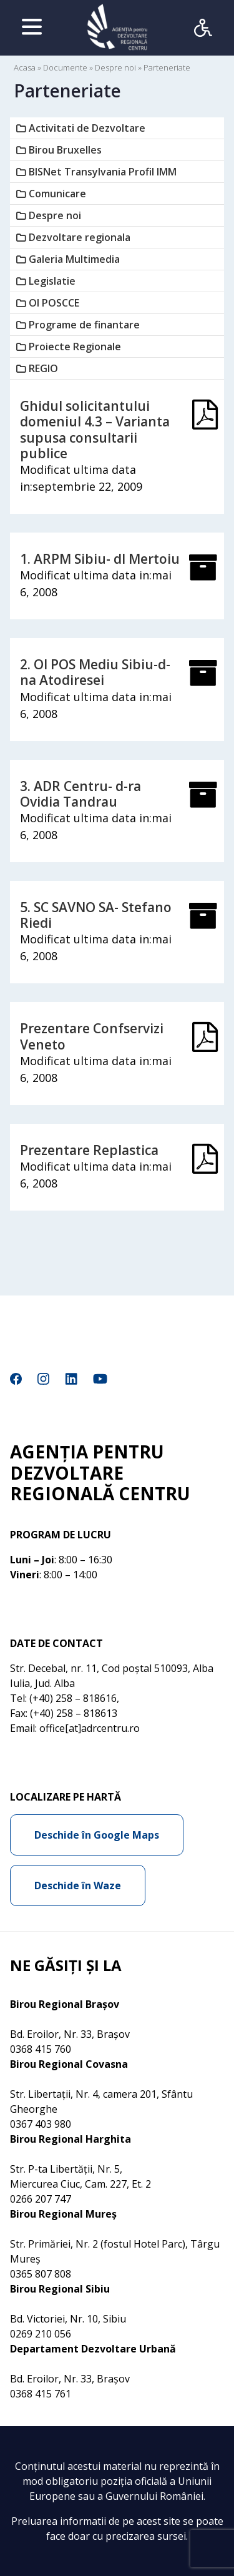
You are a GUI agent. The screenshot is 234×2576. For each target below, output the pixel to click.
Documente (65, 67)
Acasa (25, 67)
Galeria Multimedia (74, 259)
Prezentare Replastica (89, 1150)
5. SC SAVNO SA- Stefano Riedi (96, 915)
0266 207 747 (40, 2199)
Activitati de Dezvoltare (87, 128)
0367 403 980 (40, 2124)
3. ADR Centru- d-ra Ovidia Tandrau (80, 793)
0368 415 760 (40, 2049)
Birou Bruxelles (65, 150)
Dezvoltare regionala (79, 237)
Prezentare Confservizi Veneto (91, 1036)
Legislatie (52, 281)
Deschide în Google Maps (96, 1835)
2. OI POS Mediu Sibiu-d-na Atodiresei (95, 672)
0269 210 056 (40, 2334)
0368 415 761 (40, 2394)
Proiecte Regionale (75, 346)
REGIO (43, 368)
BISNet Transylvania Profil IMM (103, 172)
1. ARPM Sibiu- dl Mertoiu (100, 559)
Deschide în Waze (77, 1885)
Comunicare (57, 193)
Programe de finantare (84, 325)
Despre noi (115, 67)
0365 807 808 (40, 2274)
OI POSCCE (54, 303)
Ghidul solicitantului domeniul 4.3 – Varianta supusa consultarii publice (95, 429)
